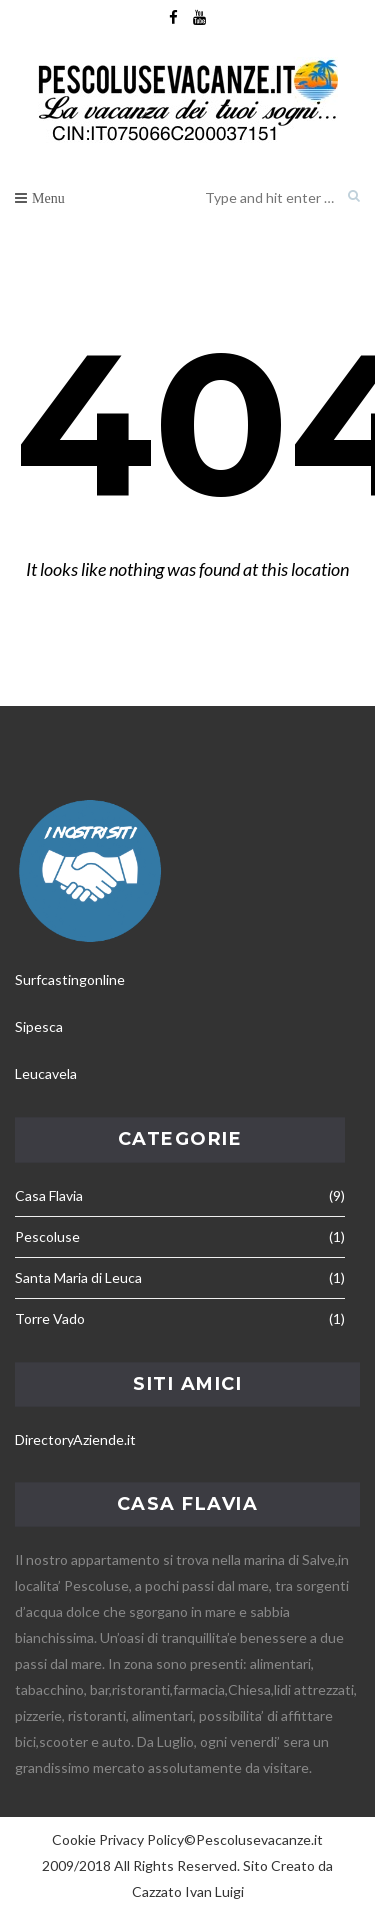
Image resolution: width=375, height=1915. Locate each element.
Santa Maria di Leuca (78, 1277)
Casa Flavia (49, 1195)
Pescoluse (47, 1236)
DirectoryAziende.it (75, 1439)
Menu (48, 198)
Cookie (74, 1839)
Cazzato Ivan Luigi (188, 1891)
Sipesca (39, 1026)
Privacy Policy (141, 1839)
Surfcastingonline (70, 979)
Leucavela (46, 1073)
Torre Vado (50, 1318)
